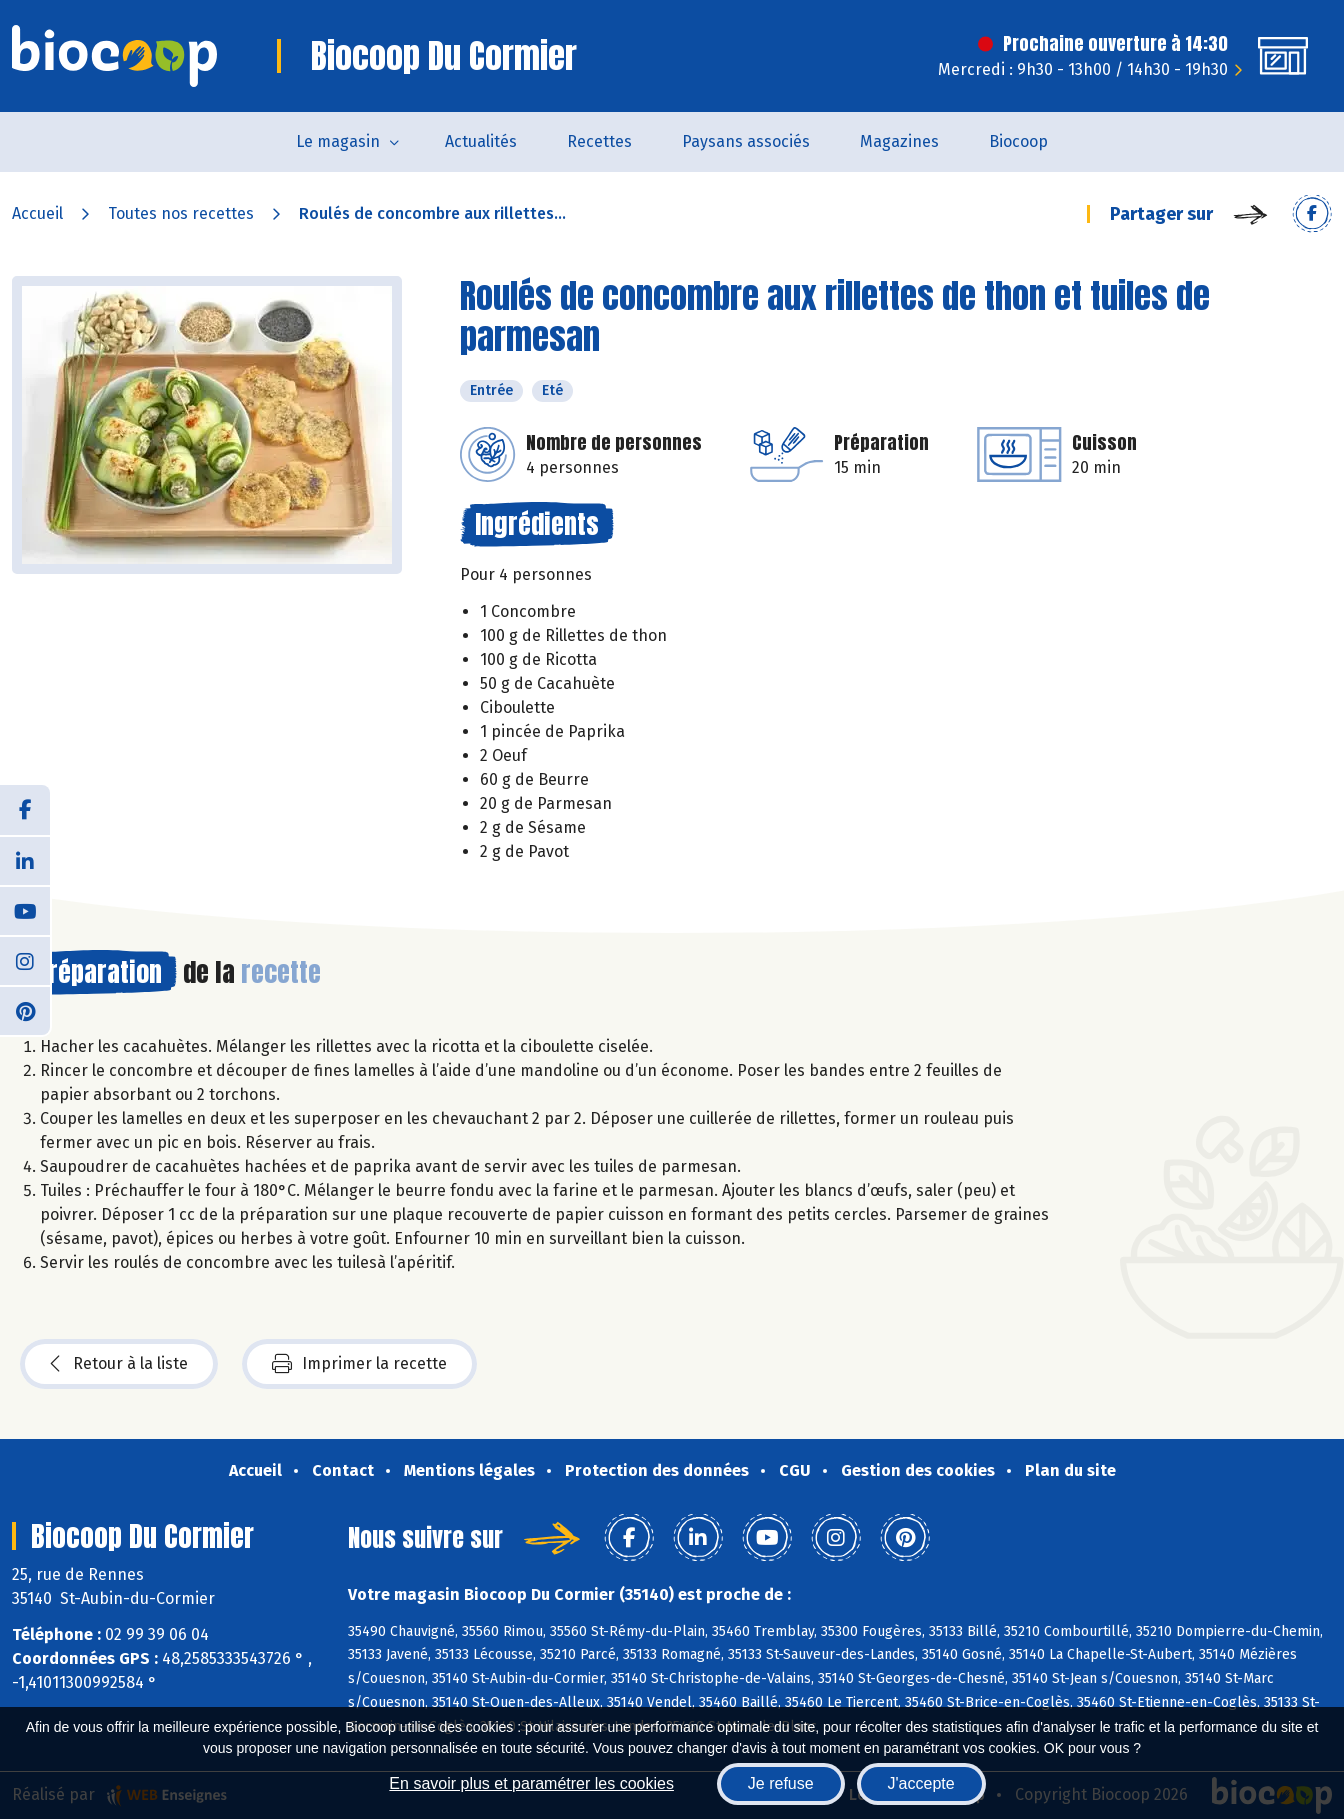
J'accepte (921, 1783)
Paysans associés (746, 141)
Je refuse (781, 1783)
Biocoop (1018, 141)
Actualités (481, 141)
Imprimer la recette (359, 1364)
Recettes (599, 141)
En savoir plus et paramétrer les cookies (531, 1783)
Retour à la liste (119, 1364)
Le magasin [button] (338, 141)
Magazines (899, 141)
